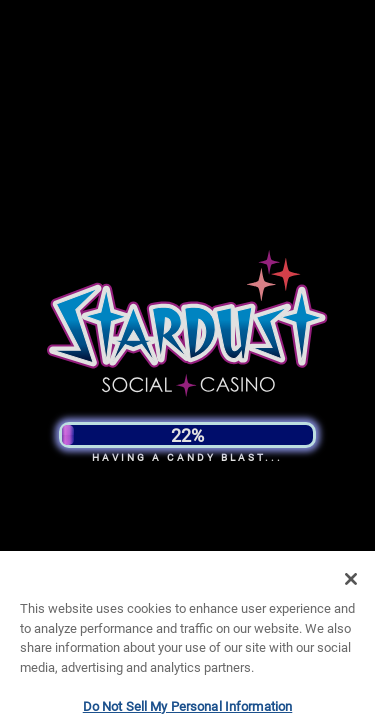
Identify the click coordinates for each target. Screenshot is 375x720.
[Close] (351, 592)
